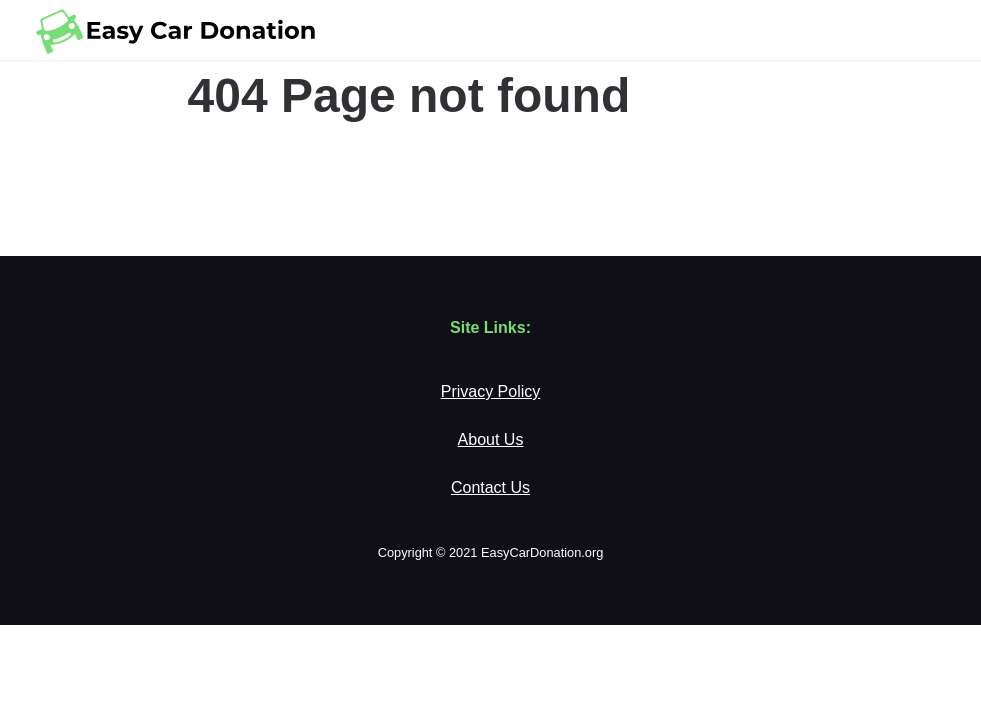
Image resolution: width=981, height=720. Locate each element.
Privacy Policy (491, 391)
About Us (491, 439)
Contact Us (490, 487)
